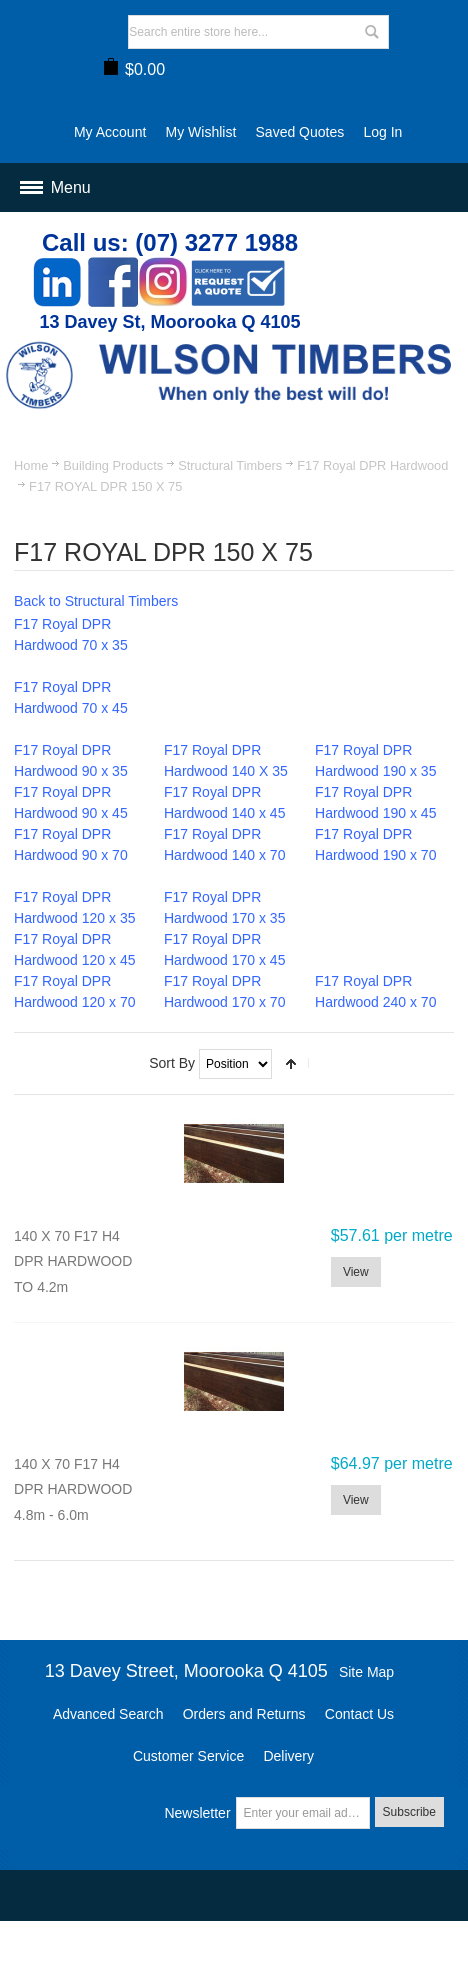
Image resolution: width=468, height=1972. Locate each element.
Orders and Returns (244, 1714)
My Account (110, 132)
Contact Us (359, 1714)
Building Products (113, 465)
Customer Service (188, 1756)
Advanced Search (108, 1714)
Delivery (288, 1756)
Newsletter (197, 1813)
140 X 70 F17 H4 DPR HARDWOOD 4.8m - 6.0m (73, 1489)
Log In (382, 132)
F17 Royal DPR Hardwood (372, 465)
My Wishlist (201, 132)
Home (31, 465)
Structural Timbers (230, 465)
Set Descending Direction (291, 1064)
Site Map (366, 1672)
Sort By (172, 1063)
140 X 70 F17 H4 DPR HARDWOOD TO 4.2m (73, 1261)
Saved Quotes (300, 132)
